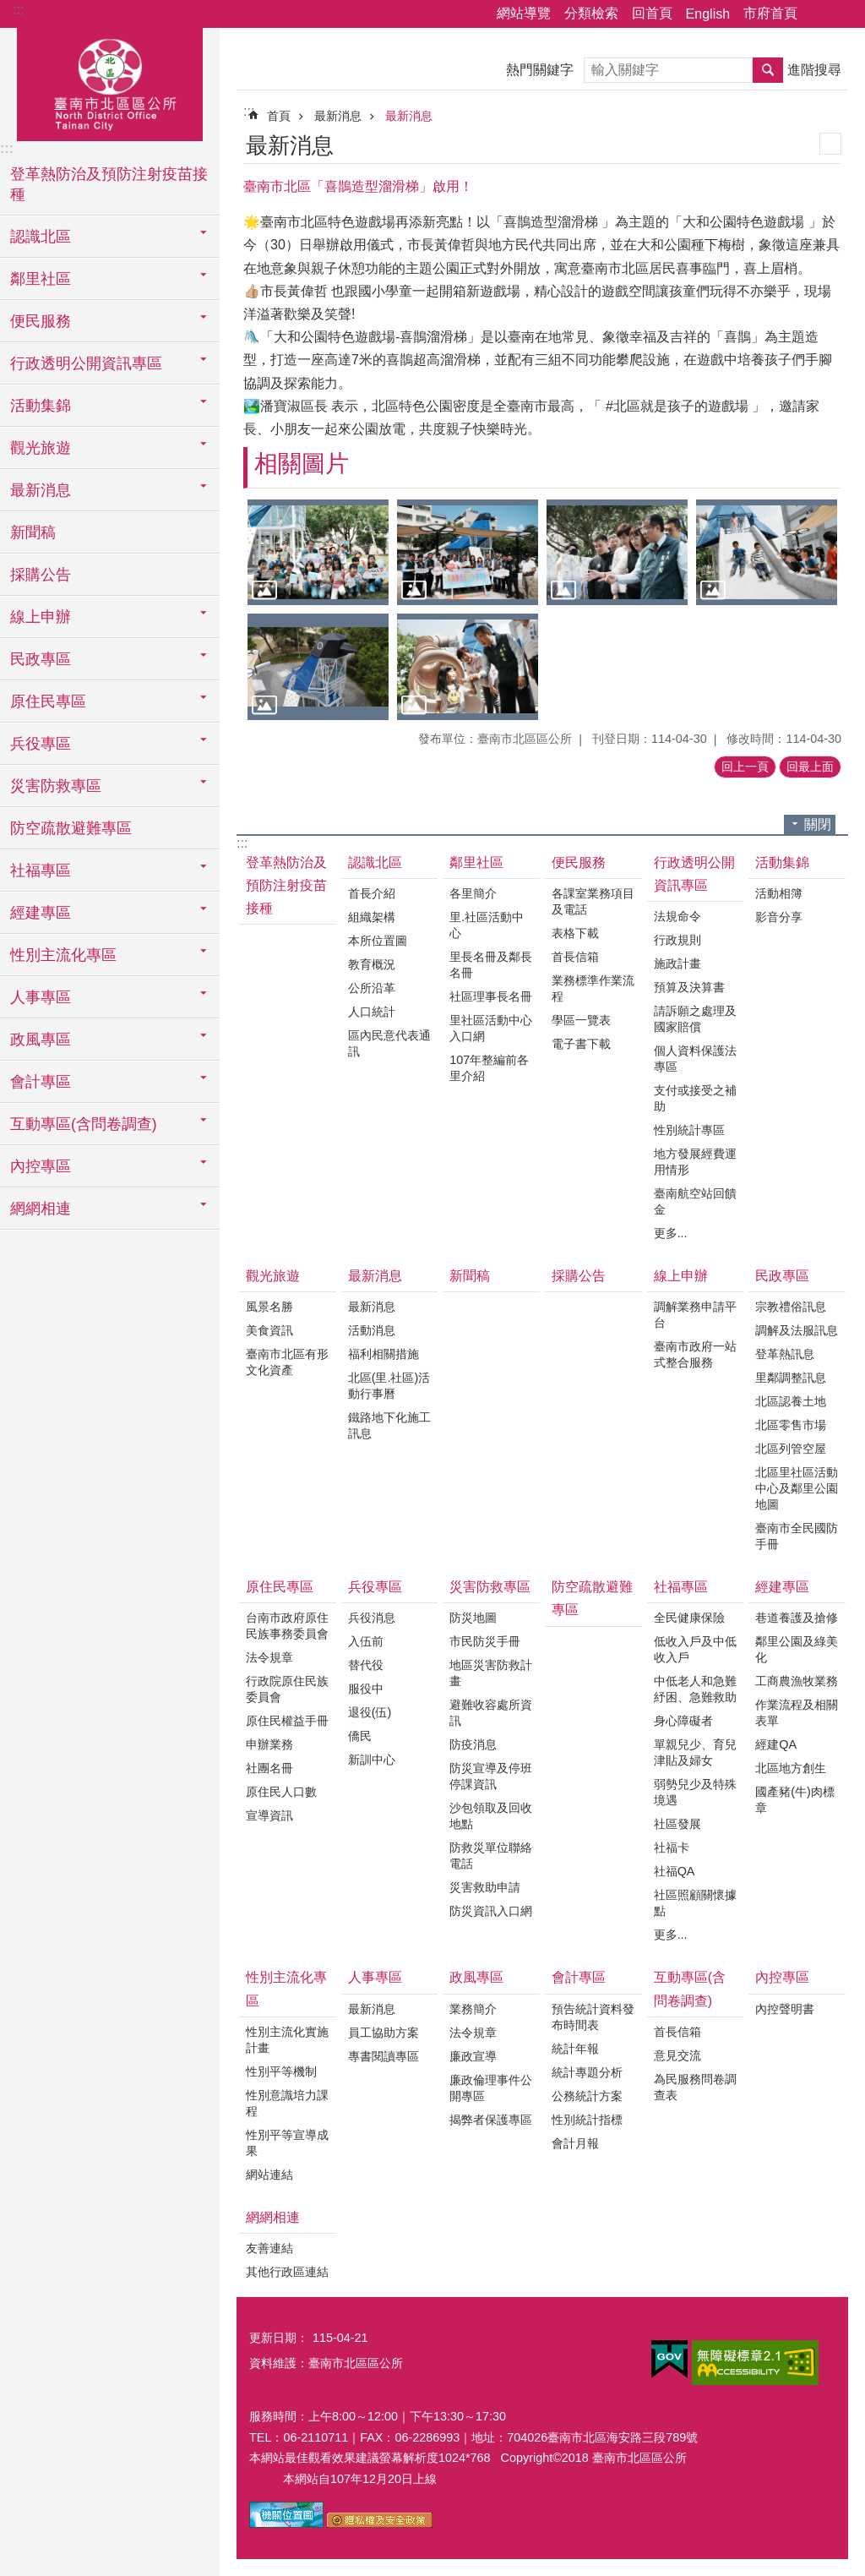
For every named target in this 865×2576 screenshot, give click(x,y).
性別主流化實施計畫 (287, 2040)
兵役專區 (375, 1587)
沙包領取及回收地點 (490, 1816)
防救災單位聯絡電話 (490, 1855)
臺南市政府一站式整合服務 (695, 1354)
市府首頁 (770, 13)
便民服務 (579, 862)
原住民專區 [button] (48, 701)
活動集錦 (782, 862)
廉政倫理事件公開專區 (490, 2088)
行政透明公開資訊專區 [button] (86, 363)
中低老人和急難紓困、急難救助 (695, 1689)
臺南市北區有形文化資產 (287, 1362)
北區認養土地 (790, 1401)
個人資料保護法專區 (695, 1058)
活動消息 (371, 1330)
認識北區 (375, 862)
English (708, 14)
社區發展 (677, 1824)
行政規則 (677, 940)
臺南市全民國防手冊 (796, 1536)
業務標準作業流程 (593, 988)
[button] (318, 552)
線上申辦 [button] (40, 617)
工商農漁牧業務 (796, 1681)
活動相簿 (778, 893)
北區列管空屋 (790, 1448)
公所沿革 (371, 988)
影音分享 (778, 917)
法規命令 (677, 916)
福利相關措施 (383, 1354)
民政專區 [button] (40, 659)
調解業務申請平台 (695, 1314)
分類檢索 (591, 13)
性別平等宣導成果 (287, 2143)
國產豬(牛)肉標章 (795, 1800)
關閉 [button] (817, 824)
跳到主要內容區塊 (8, 8)
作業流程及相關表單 (796, 1712)
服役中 (366, 1688)
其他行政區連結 (287, 2272)
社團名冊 (269, 1768)
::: (18, 10)
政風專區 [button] (40, 1039)
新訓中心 (371, 1759)
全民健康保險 (689, 1617)
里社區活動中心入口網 (490, 1028)
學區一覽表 (581, 1020)
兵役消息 (371, 1617)
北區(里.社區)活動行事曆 (389, 1385)
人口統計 (371, 1011)
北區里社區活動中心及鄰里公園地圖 (796, 1488)
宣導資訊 (269, 1815)
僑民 (360, 1736)
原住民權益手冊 (287, 1720)
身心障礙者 (683, 1720)
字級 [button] (842, 14)
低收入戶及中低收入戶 (695, 1649)
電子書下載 (581, 1044)
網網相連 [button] (40, 1208)
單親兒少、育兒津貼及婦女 (695, 1752)
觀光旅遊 (273, 1276)
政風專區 (476, 1977)
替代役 (366, 1665)
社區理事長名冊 (490, 996)
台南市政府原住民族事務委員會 (287, 1625)
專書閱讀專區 (383, 2056)
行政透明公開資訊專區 (694, 873)
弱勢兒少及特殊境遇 (695, 1792)
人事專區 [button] (40, 997)
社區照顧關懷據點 (695, 1903)
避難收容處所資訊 (490, 1712)
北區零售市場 (790, 1425)
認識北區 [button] (40, 236)
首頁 (279, 116)
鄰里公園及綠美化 (796, 1649)
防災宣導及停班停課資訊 (490, 1776)
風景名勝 (269, 1306)
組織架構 (371, 917)
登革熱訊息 (784, 1354)
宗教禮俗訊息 (790, 1306)
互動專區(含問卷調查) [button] (83, 1124)
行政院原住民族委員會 (287, 1689)
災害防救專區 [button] (55, 786)
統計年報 (575, 2048)
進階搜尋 (814, 70)
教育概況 (371, 964)
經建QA (776, 1744)
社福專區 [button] (40, 870)
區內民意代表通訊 (389, 1043)
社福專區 (681, 1587)
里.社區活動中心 (486, 925)
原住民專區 (279, 1587)
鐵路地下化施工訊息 (389, 1425)
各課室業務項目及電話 (593, 901)
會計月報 (575, 2143)
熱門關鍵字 (540, 70)
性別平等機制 (281, 2071)
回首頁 (652, 13)
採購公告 (40, 574)
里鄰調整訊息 (790, 1377)
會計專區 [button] (40, 1081)
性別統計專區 (689, 1130)
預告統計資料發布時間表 (593, 2017)
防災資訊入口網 (490, 1911)
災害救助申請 (484, 1887)
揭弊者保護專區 (490, 2119)
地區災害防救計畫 (490, 1673)
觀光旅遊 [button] (40, 447)
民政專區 (782, 1276)
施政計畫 (677, 963)
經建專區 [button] (40, 912)
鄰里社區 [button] (40, 278)
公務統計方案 (587, 2096)
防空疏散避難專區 (71, 828)
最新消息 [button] (40, 490)
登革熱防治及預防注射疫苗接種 (109, 184)
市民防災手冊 (484, 1641)
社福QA (674, 1871)
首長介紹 (371, 893)
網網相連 (273, 2217)
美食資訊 (269, 1330)
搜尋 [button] (768, 70)
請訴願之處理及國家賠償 (695, 1019)
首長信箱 (575, 956)
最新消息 (338, 116)
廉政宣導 (473, 2056)
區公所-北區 (110, 82)
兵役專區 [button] (40, 743)
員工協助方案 (383, 2032)
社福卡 (671, 1847)
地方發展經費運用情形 (695, 1161)
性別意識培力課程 (287, 2103)
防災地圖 (473, 1617)
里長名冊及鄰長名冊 (490, 965)
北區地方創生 (790, 1768)
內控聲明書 (784, 2009)
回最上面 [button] (810, 766)
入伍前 (366, 1641)
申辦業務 (269, 1744)
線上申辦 (681, 1276)
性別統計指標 (587, 2119)
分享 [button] (818, 14)
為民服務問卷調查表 (695, 2087)
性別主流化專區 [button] (63, 955)
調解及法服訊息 (796, 1330)
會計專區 (579, 1977)
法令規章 (269, 1657)
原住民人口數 (281, 1791)
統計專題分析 (587, 2072)
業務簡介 (473, 2009)
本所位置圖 (377, 940)
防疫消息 (473, 1744)
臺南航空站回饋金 (695, 1201)
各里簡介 (473, 893)
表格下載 (575, 933)
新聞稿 (33, 532)
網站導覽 (524, 13)
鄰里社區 (476, 862)
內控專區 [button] (40, 1166)
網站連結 (269, 2174)
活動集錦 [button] (40, 405)
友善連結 (269, 2248)
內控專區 (782, 1977)
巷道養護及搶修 (796, 1617)
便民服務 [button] (40, 321)
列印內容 (830, 144)
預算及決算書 (689, 987)
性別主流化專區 (286, 1988)
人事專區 (375, 1977)
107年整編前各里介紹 (489, 1068)
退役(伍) (370, 1712)
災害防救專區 (489, 1587)
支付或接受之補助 (695, 1098)
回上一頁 (745, 766)
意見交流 (677, 2055)
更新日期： (278, 2337)
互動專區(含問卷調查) (690, 1988)
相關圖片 (301, 463)
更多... (671, 1233)
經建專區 (782, 1587)
